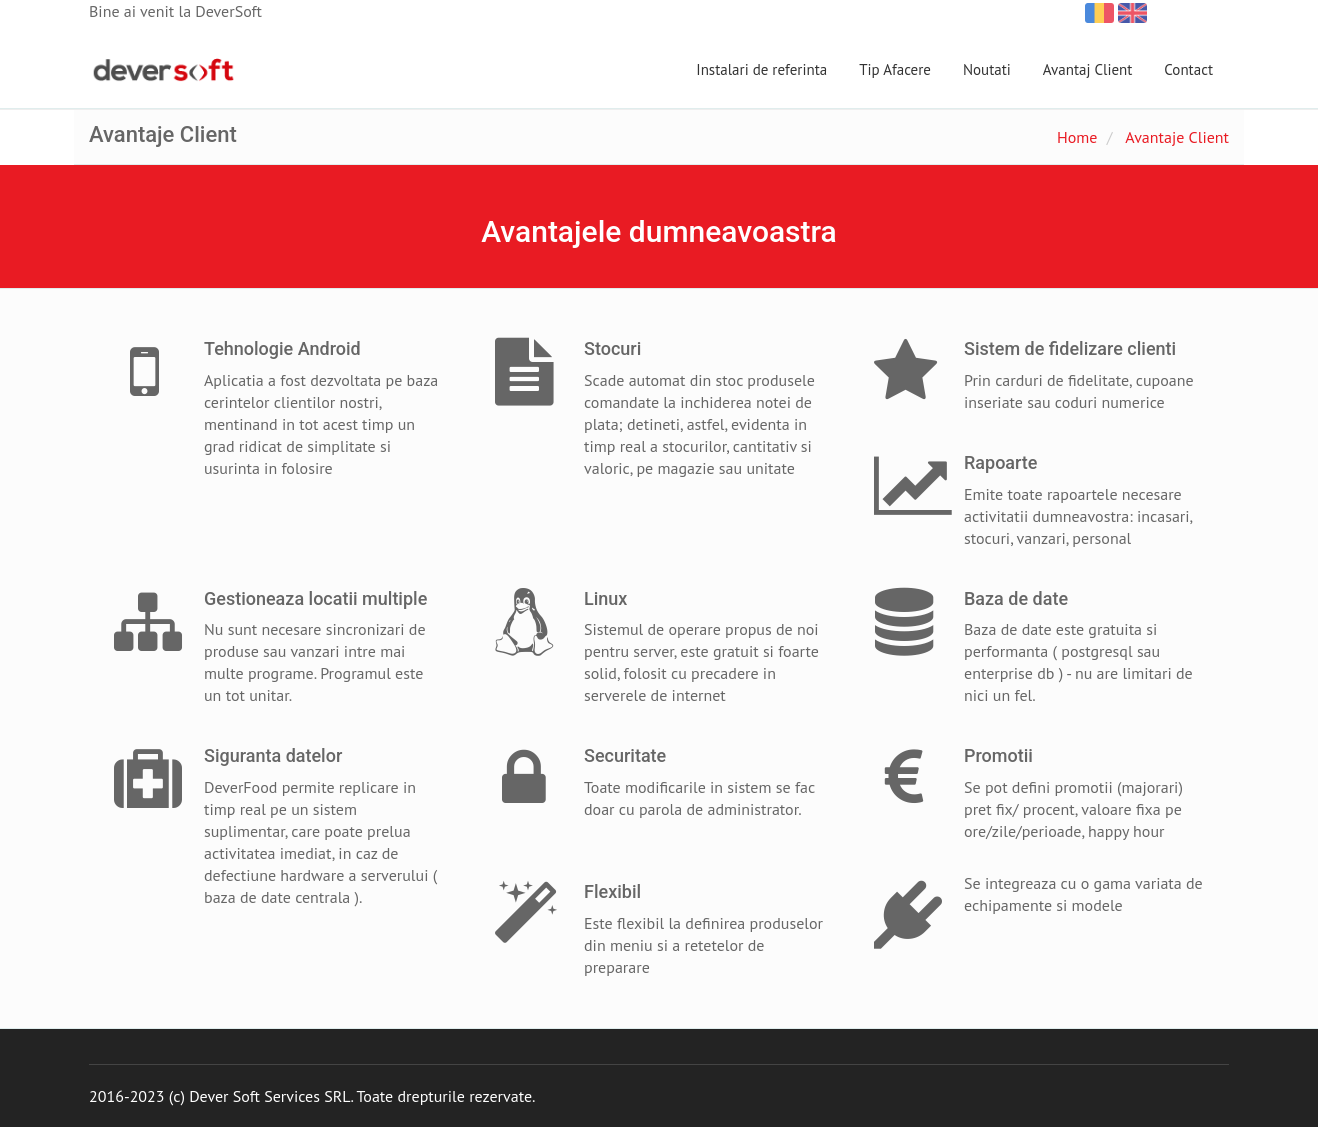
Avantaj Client (1088, 69)
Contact (1188, 69)
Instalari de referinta (761, 69)
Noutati (987, 69)
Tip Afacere (895, 69)
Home (1077, 137)
